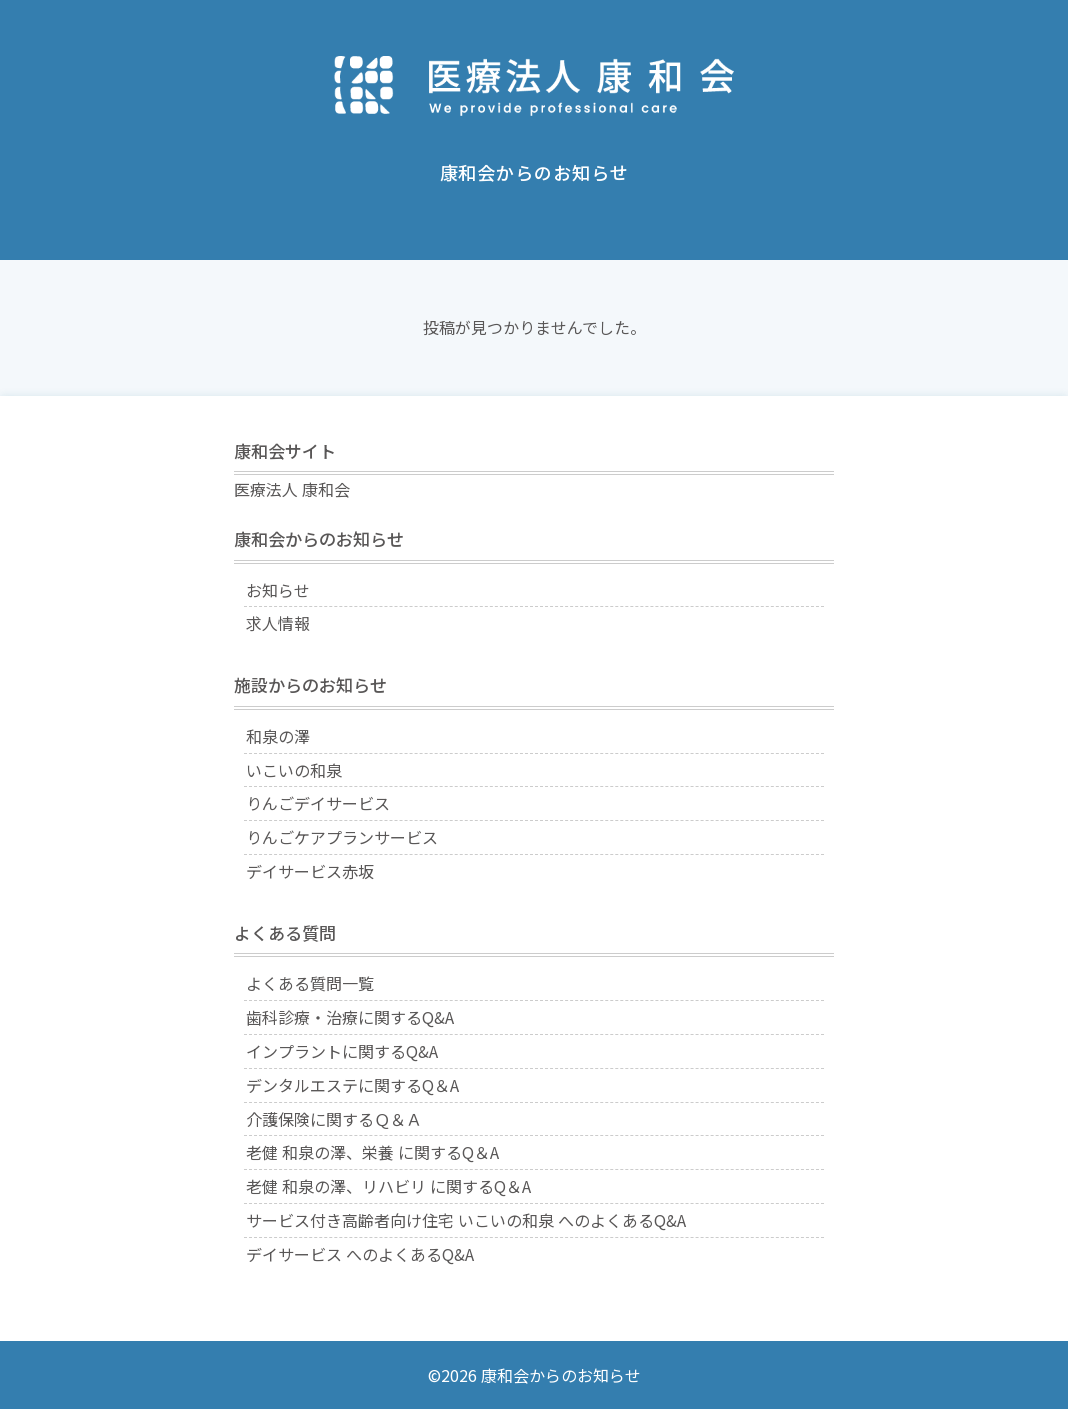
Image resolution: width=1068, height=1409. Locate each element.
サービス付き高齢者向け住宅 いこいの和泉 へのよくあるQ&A (466, 1220)
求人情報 (278, 623)
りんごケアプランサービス (342, 837)
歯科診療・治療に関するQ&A (350, 1017)
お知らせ (278, 590)
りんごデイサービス (318, 803)
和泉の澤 (278, 736)
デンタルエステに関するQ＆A (352, 1085)
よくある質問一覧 (310, 983)
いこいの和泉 (294, 770)
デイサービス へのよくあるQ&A (360, 1254)
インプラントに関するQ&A (342, 1051)
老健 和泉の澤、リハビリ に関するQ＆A (388, 1186)
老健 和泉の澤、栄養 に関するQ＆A (372, 1152)
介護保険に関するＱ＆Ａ (334, 1119)
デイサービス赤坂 (310, 871)
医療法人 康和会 (292, 489)
